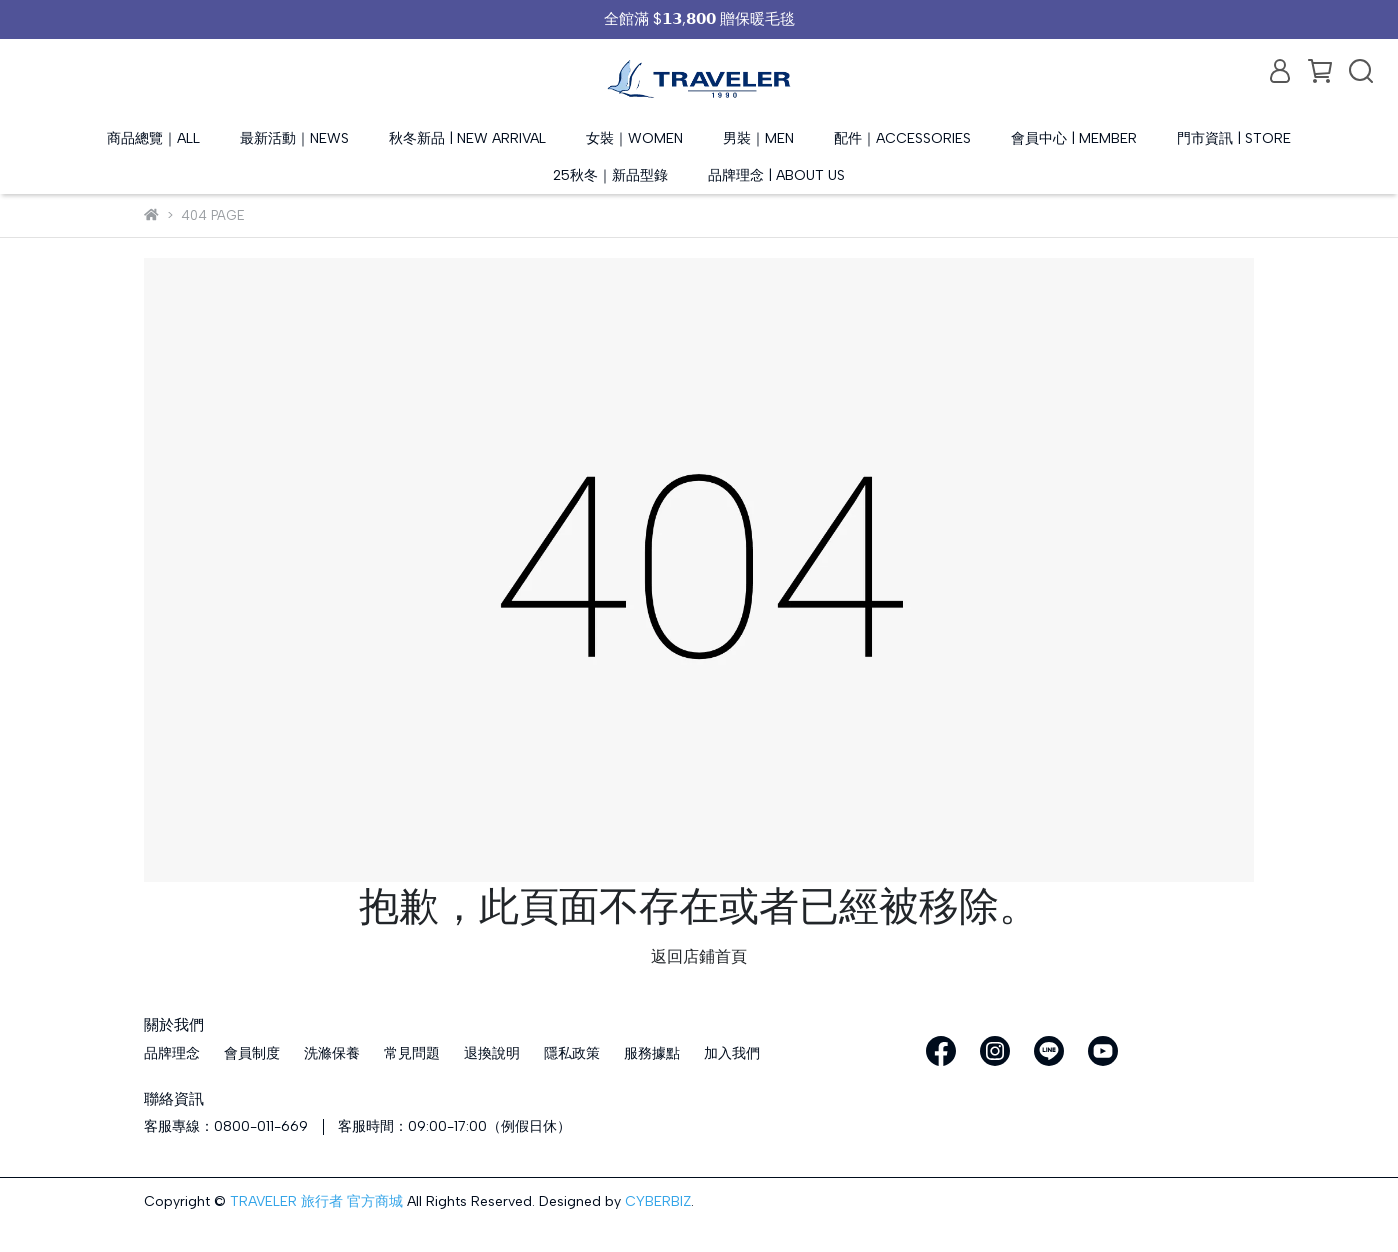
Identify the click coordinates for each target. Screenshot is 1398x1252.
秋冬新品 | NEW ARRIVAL (467, 138)
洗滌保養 (332, 1053)
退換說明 (492, 1053)
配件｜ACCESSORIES (902, 138)
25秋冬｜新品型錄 (610, 175)
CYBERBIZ (658, 1201)
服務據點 (652, 1053)
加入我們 (732, 1053)
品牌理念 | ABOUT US (776, 175)
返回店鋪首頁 (699, 956)
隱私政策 (572, 1053)
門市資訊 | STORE (1234, 138)
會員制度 (252, 1053)
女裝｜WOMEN (634, 138)
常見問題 (412, 1053)
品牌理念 (172, 1053)
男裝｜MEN (758, 138)
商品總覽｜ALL (153, 138)
